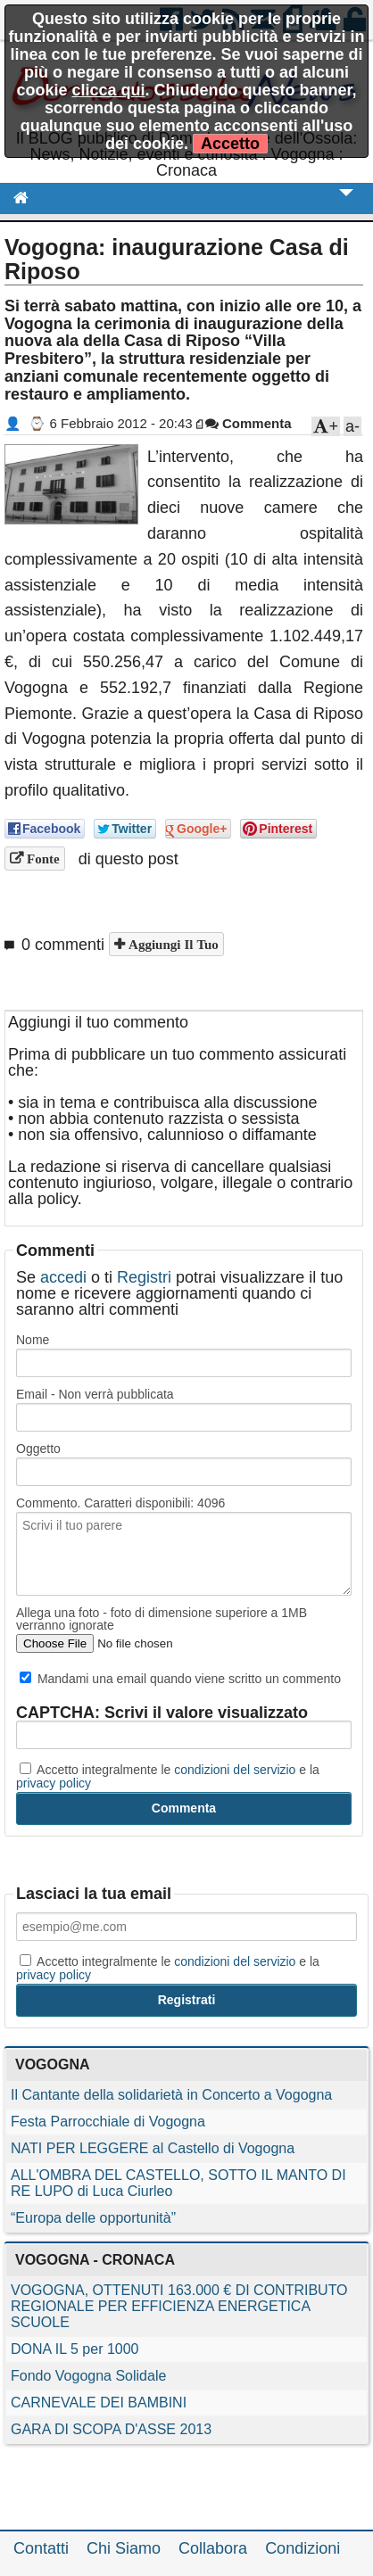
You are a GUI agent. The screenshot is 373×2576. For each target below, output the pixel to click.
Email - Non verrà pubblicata (95, 1394)
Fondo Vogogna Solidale (88, 2375)
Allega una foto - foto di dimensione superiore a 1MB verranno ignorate (161, 1618)
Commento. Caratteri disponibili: (120, 1503)
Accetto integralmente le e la (167, 1776)
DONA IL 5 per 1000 (75, 2349)
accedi (63, 1277)
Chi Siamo (124, 2548)
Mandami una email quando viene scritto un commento (180, 1679)
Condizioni (302, 2548)
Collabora (212, 2548)
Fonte (41, 858)
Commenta (248, 423)
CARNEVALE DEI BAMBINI (98, 2402)
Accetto (230, 144)
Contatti (41, 2548)
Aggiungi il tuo (172, 944)
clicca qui (108, 90)
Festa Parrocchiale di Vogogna (108, 2121)
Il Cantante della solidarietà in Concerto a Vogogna (171, 2094)
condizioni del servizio (234, 1770)
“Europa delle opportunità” (93, 2217)
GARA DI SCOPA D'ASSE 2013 (111, 2429)
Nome (32, 1339)
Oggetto (38, 1448)
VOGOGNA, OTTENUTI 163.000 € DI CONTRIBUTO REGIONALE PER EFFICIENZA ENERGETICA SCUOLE (179, 2306)
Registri (144, 1277)
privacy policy (53, 1783)
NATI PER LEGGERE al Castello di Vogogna (152, 2148)
